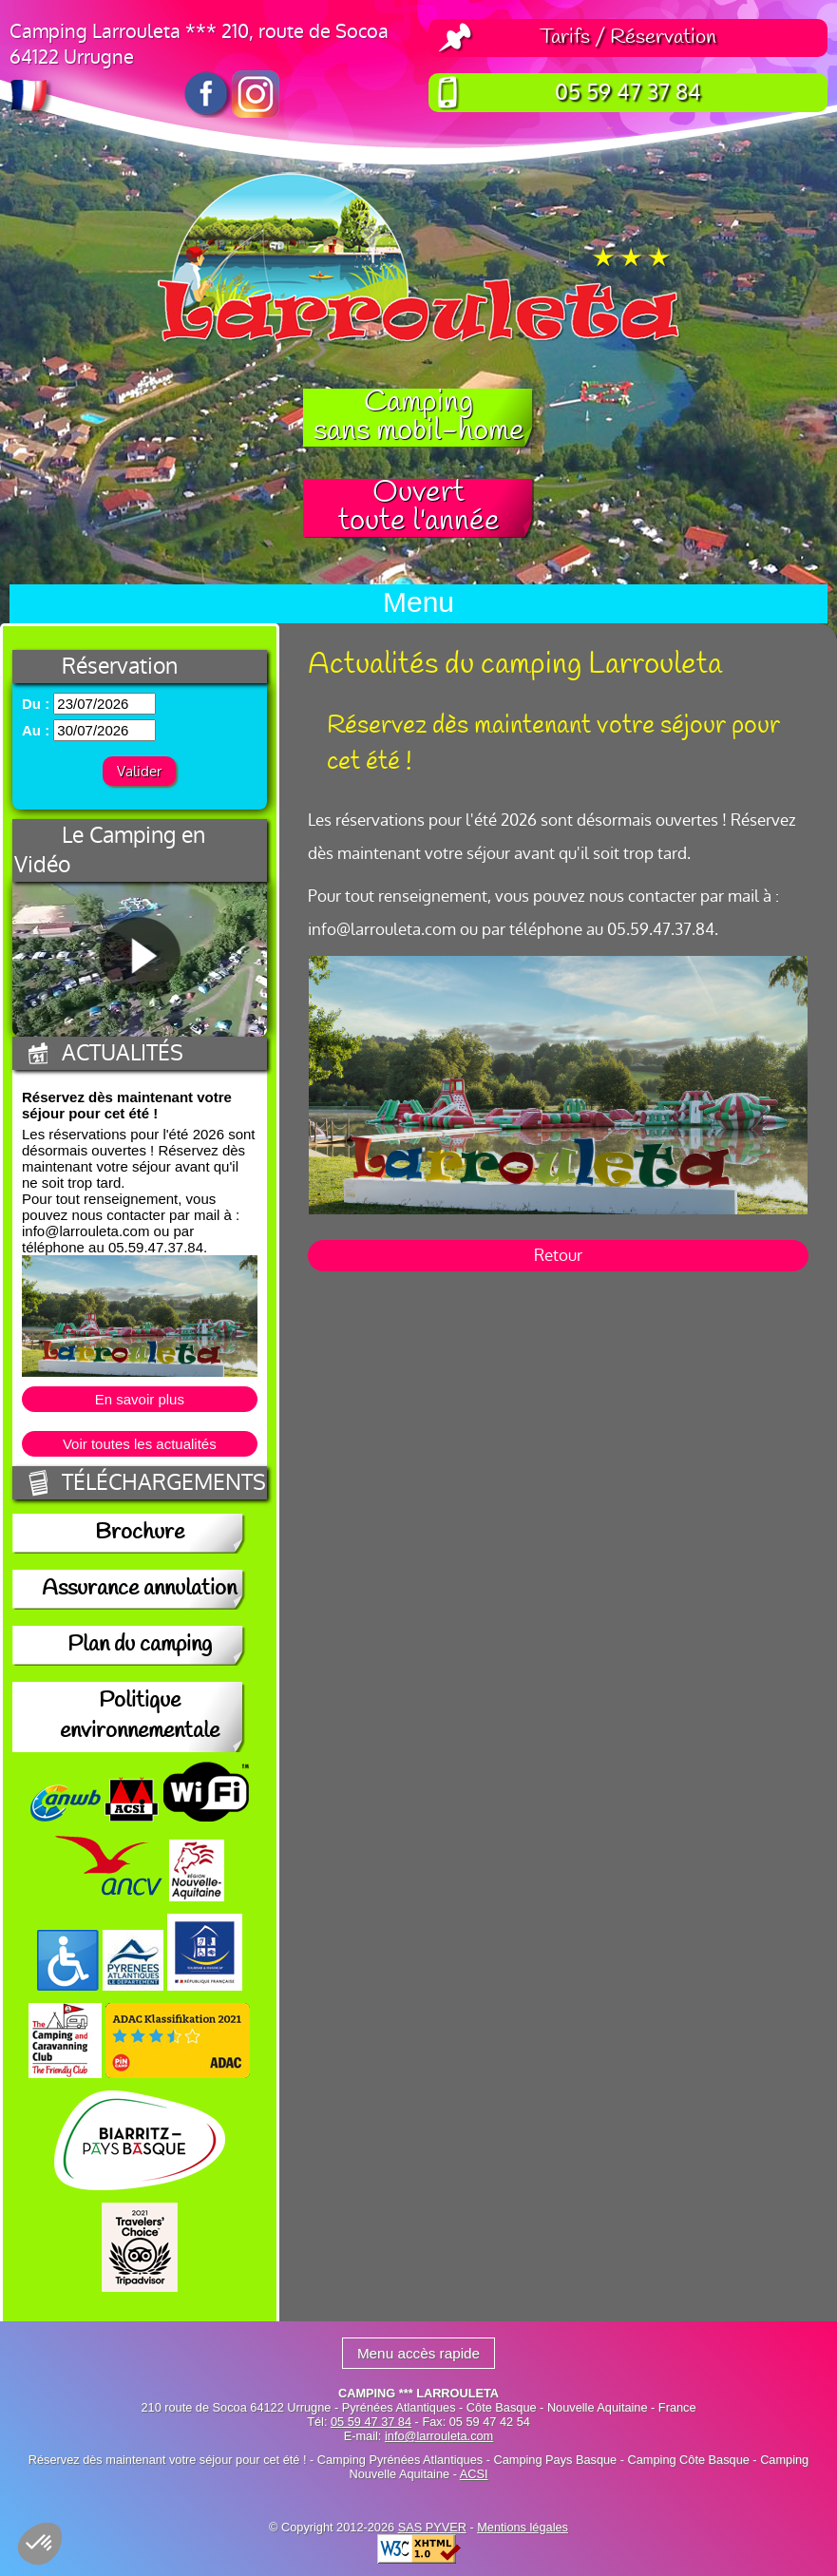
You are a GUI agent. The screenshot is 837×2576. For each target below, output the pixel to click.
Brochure (139, 1533)
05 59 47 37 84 (628, 92)
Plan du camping (139, 1646)
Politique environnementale (139, 1717)
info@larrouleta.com (439, 2436)
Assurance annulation (139, 1589)
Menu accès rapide (418, 2353)
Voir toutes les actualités (140, 1444)
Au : (35, 730)
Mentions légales (522, 2527)
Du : (35, 704)
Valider (139, 771)
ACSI (474, 2474)
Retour (558, 1256)
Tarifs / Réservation (628, 38)
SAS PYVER (432, 2527)
